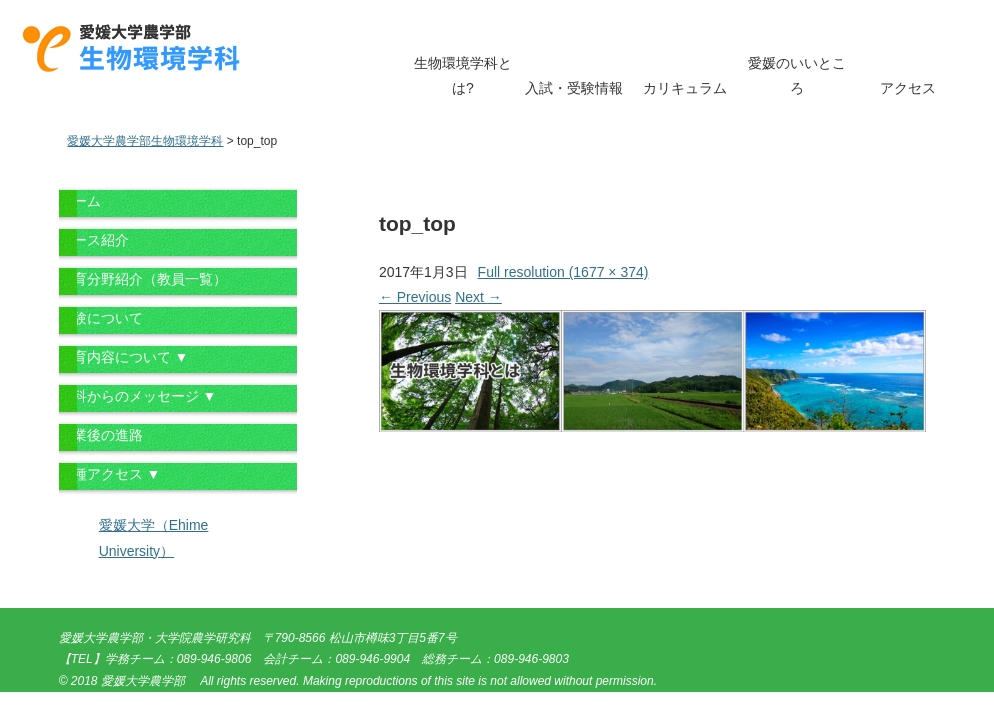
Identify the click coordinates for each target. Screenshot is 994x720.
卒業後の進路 (101, 435)
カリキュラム (685, 88)
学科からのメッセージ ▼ (138, 396)
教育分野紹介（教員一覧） (143, 279)
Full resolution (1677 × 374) (563, 272)
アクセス (908, 88)
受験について (101, 318)
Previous (415, 297)
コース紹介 (94, 240)
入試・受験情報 (574, 88)
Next (478, 297)
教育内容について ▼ (124, 357)
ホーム (80, 201)
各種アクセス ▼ (110, 474)
